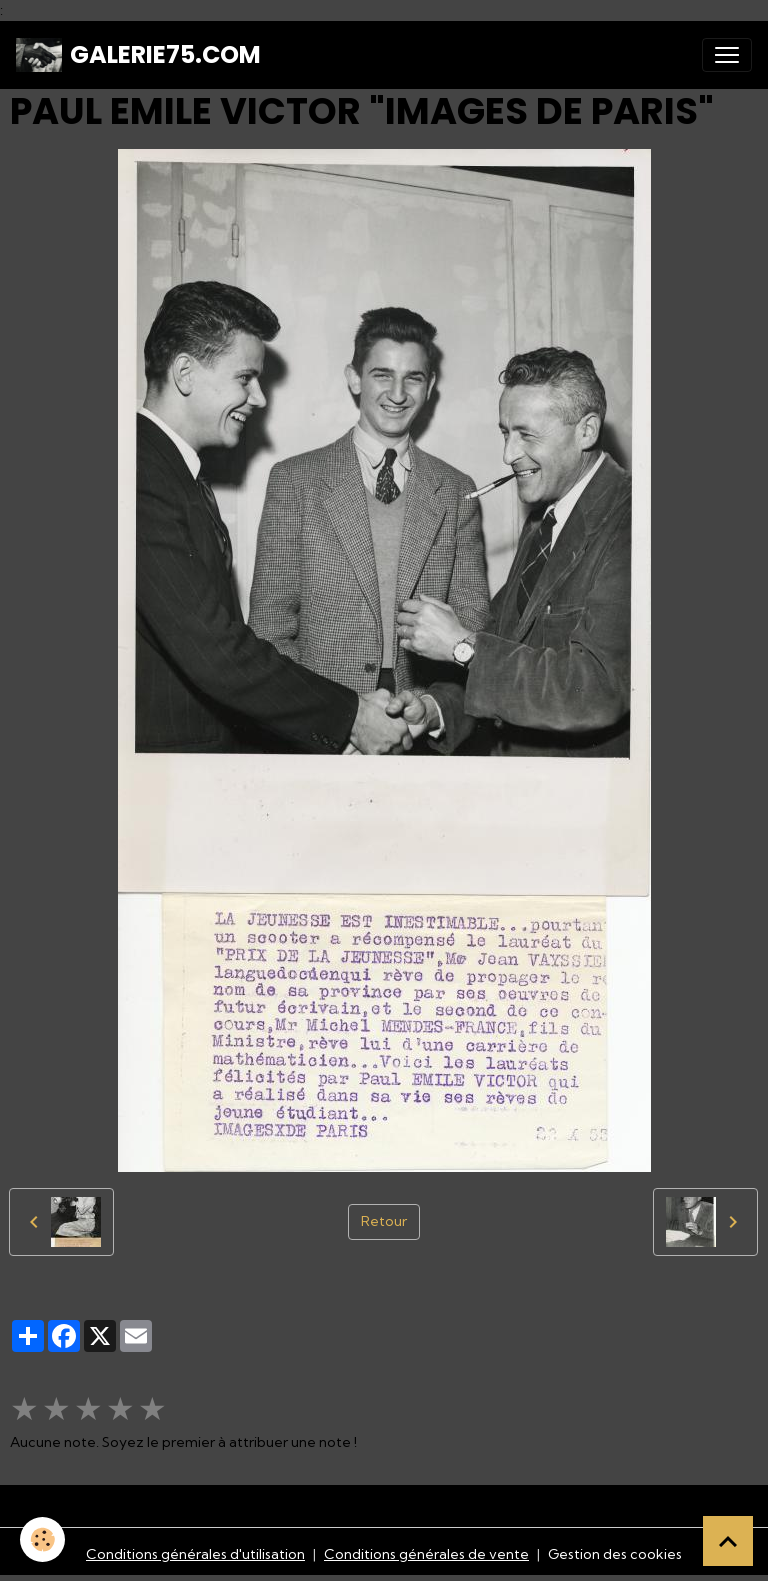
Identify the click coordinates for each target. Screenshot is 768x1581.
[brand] (138, 55)
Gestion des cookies (615, 1554)
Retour (384, 1221)
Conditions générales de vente (426, 1554)
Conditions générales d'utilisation (195, 1554)
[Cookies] (42, 1539)
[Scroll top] (728, 1541)
